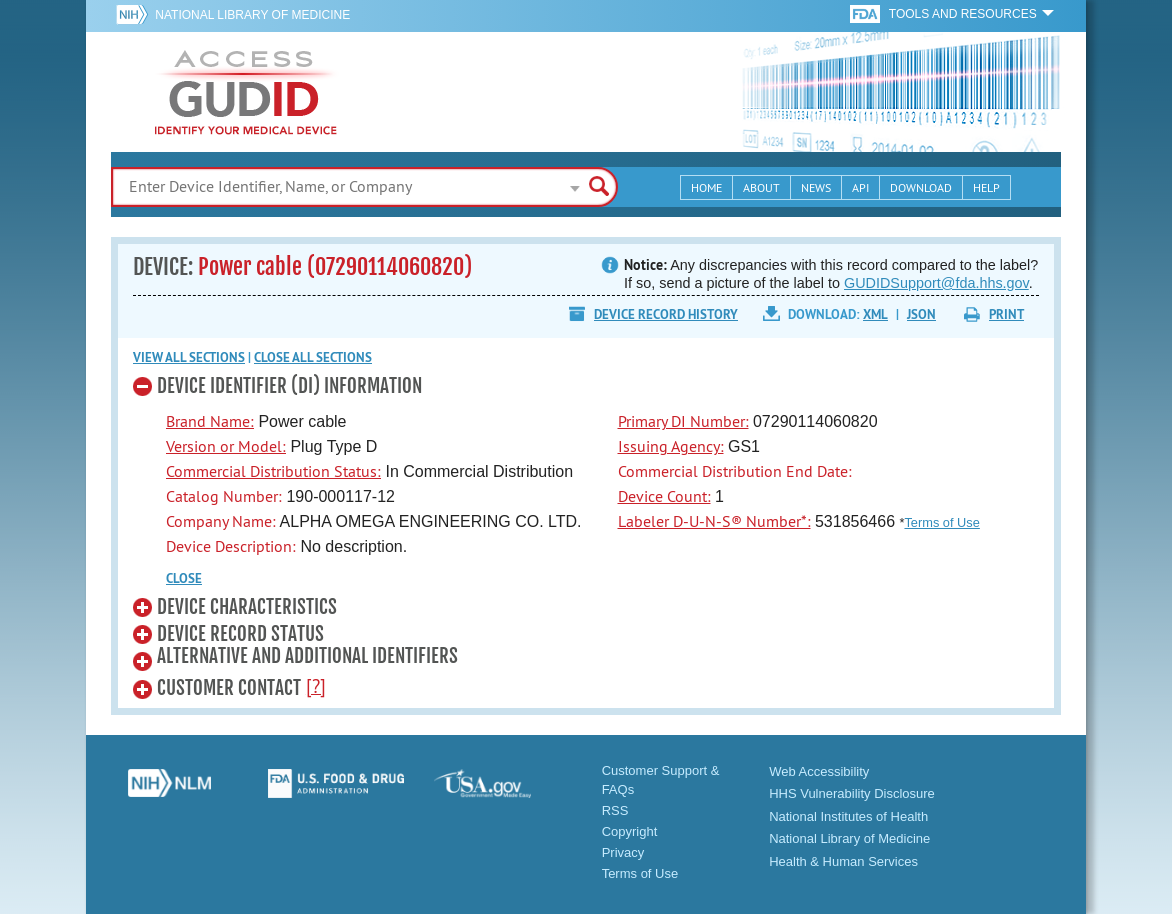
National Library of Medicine (252, 15)
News (816, 187)
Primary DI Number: (683, 421)
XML (875, 314)
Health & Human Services (843, 861)
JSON (921, 314)
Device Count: (664, 496)
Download (921, 187)
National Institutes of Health (848, 816)
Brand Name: (210, 421)
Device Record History (666, 314)
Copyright (630, 831)
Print (1006, 314)
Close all (313, 357)
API (860, 187)
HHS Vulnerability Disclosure (852, 793)
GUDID (246, 92)
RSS (615, 810)
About (761, 187)
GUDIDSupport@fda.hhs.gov (936, 283)
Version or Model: (226, 446)
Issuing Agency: (671, 446)
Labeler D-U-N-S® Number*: (714, 521)
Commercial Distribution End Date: (735, 471)
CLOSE (184, 578)
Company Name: (221, 521)
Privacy (623, 852)
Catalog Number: (224, 496)
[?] (316, 686)
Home (706, 187)
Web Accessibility (819, 771)
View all (189, 357)
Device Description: (231, 546)
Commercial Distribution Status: (273, 471)
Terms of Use (941, 522)
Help (986, 187)
